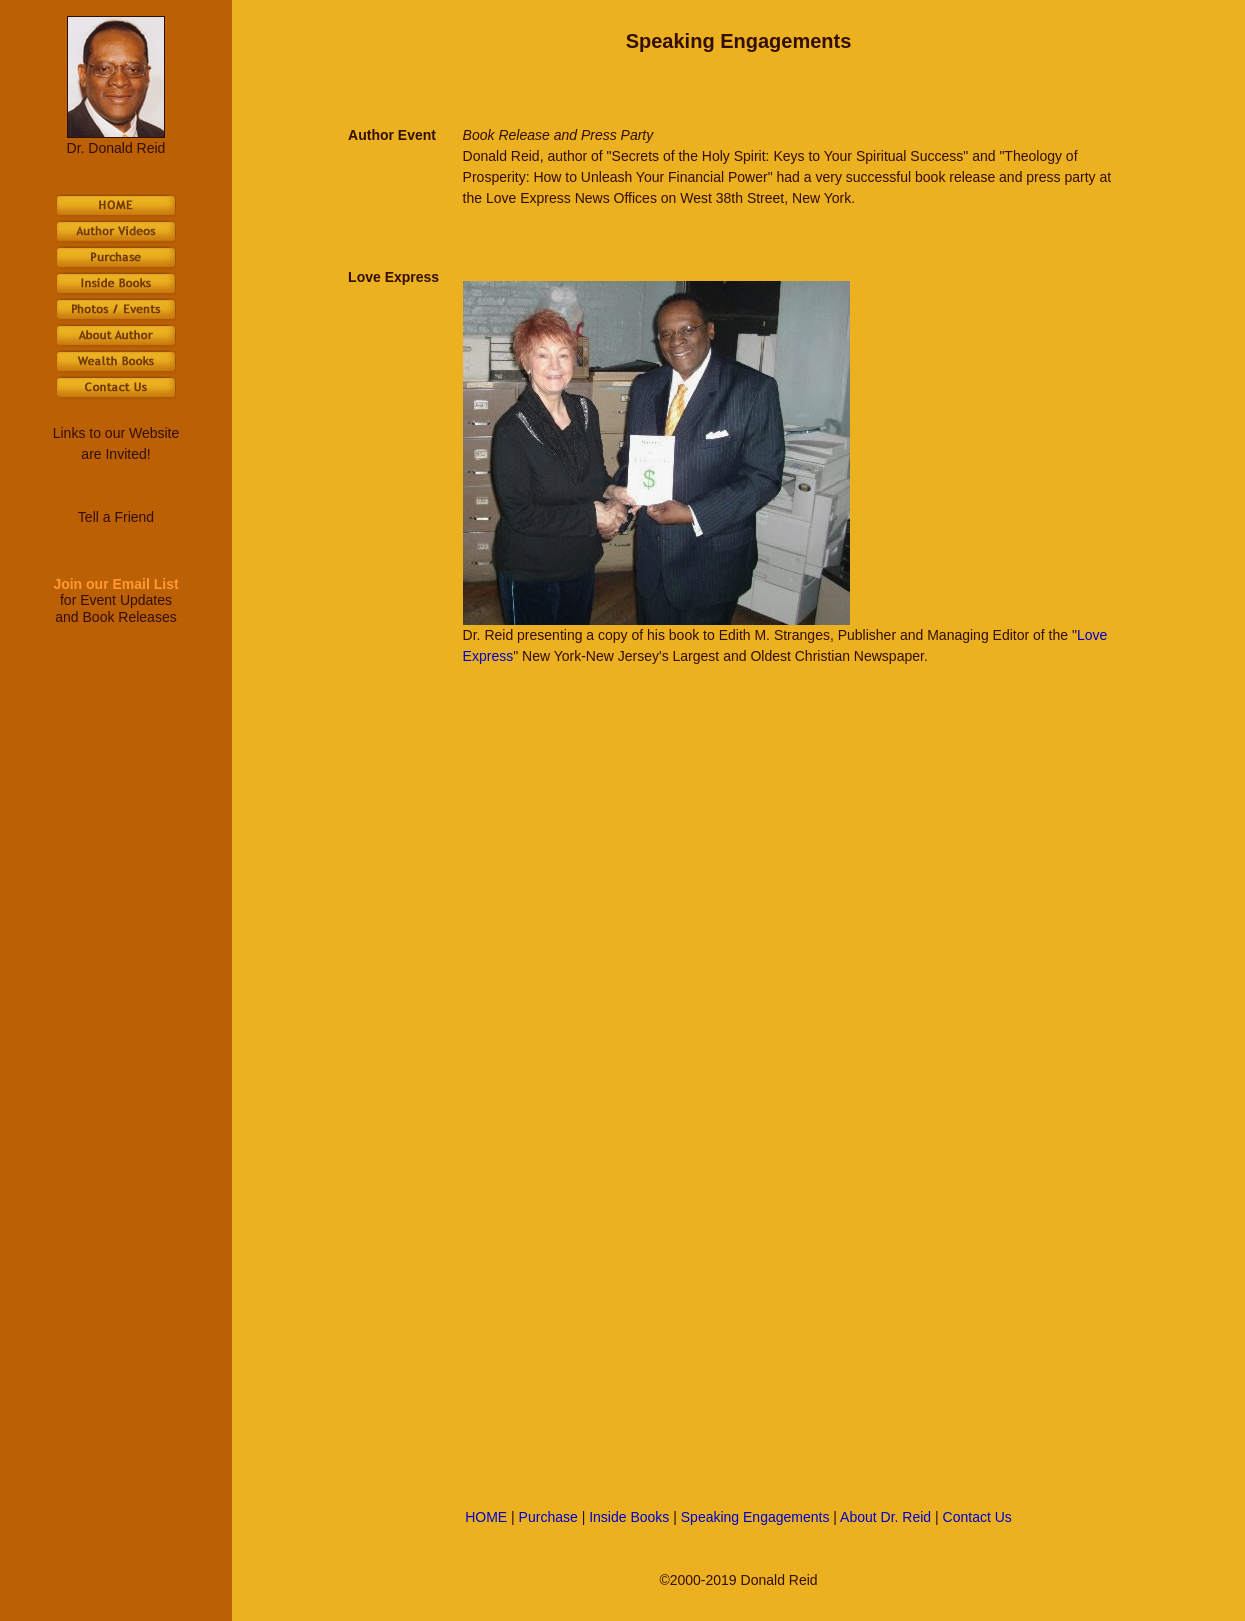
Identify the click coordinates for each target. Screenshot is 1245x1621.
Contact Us (977, 1517)
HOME (486, 1517)
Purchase (548, 1517)
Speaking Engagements (755, 1517)
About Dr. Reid (885, 1517)
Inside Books (629, 1517)
